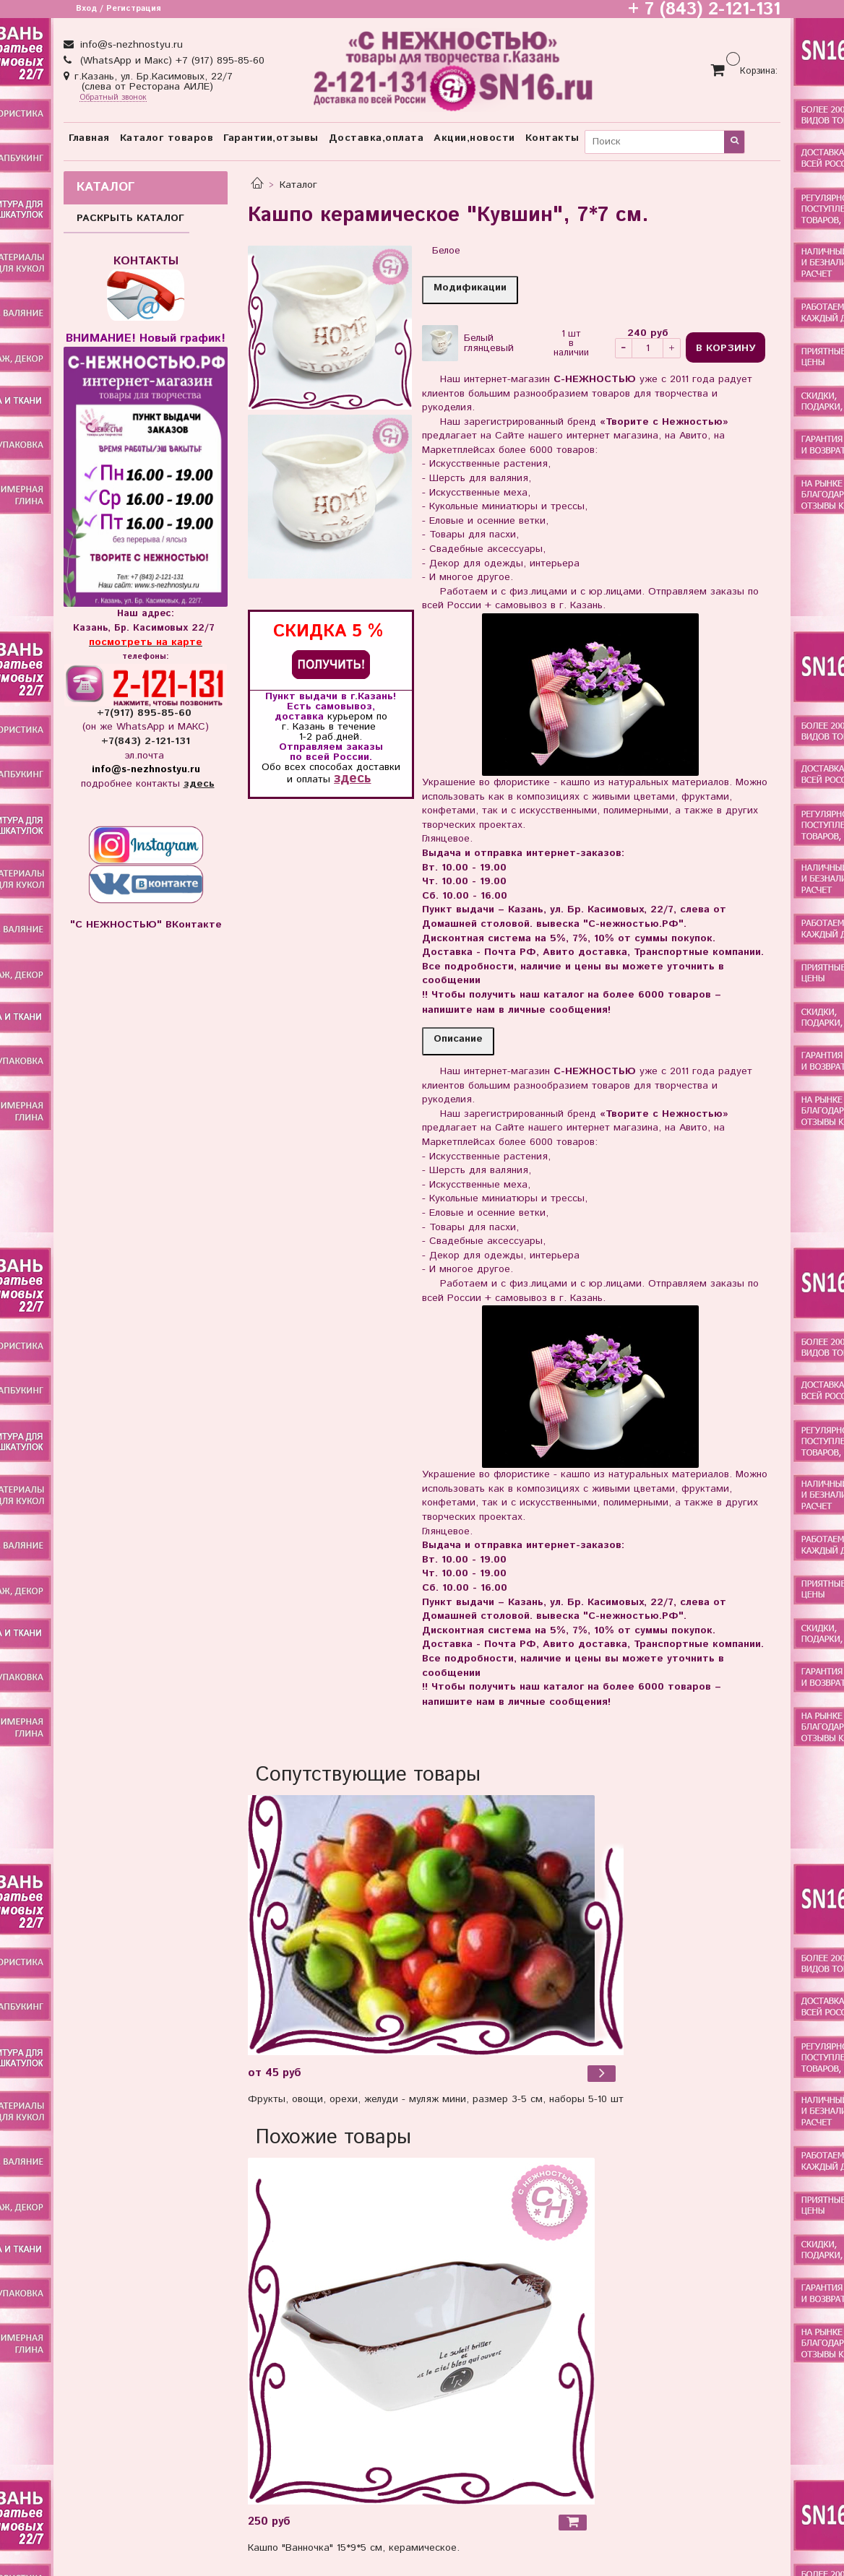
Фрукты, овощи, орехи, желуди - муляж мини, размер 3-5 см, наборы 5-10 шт (436, 2099)
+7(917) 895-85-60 (146, 713)
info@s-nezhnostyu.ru (130, 45)
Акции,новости (474, 138)
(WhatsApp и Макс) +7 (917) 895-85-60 (170, 60)
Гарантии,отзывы (271, 138)
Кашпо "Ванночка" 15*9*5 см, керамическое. (354, 2548)
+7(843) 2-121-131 (145, 741)
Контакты (552, 138)
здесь (352, 778)
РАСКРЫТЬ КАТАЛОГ (130, 218)
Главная (89, 138)
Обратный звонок (113, 98)
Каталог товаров (167, 138)
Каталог (298, 185)
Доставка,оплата (376, 138)
